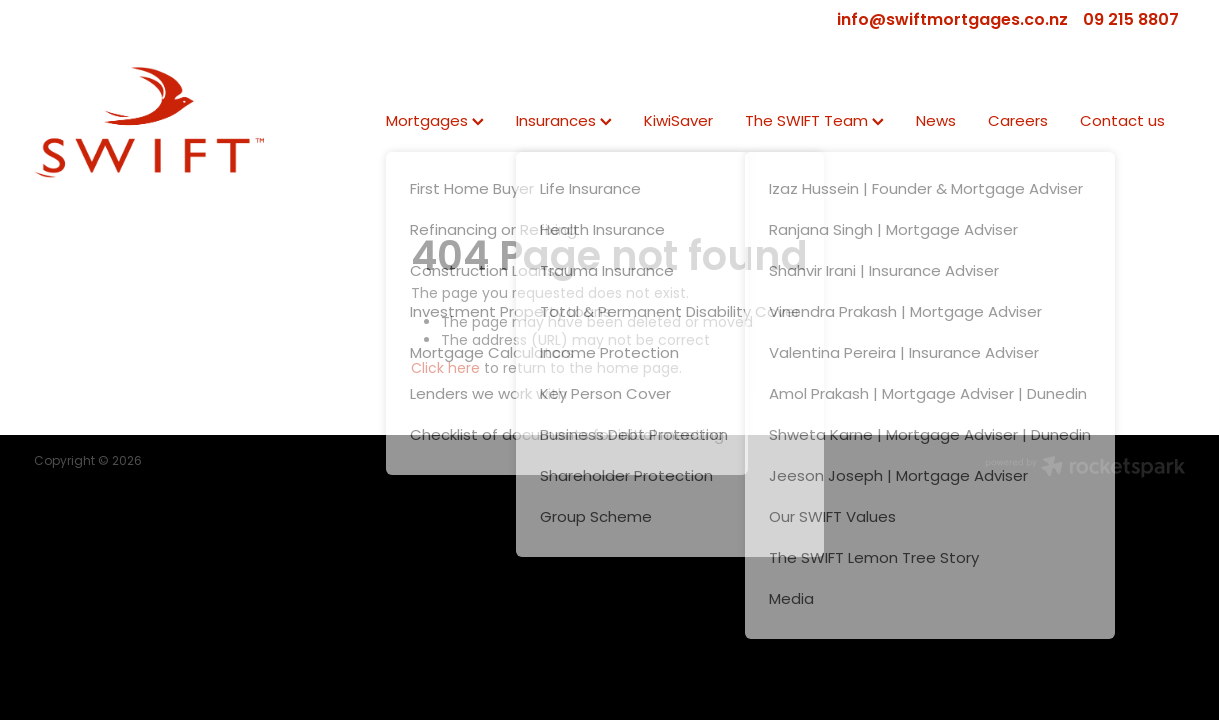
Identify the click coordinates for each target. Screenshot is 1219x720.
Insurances (564, 122)
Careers (1018, 122)
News (936, 122)
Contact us (1122, 122)
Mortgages (435, 122)
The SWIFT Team (814, 122)
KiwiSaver (678, 122)
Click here (445, 369)
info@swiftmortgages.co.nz (952, 21)
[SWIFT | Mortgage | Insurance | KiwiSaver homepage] (149, 122)
